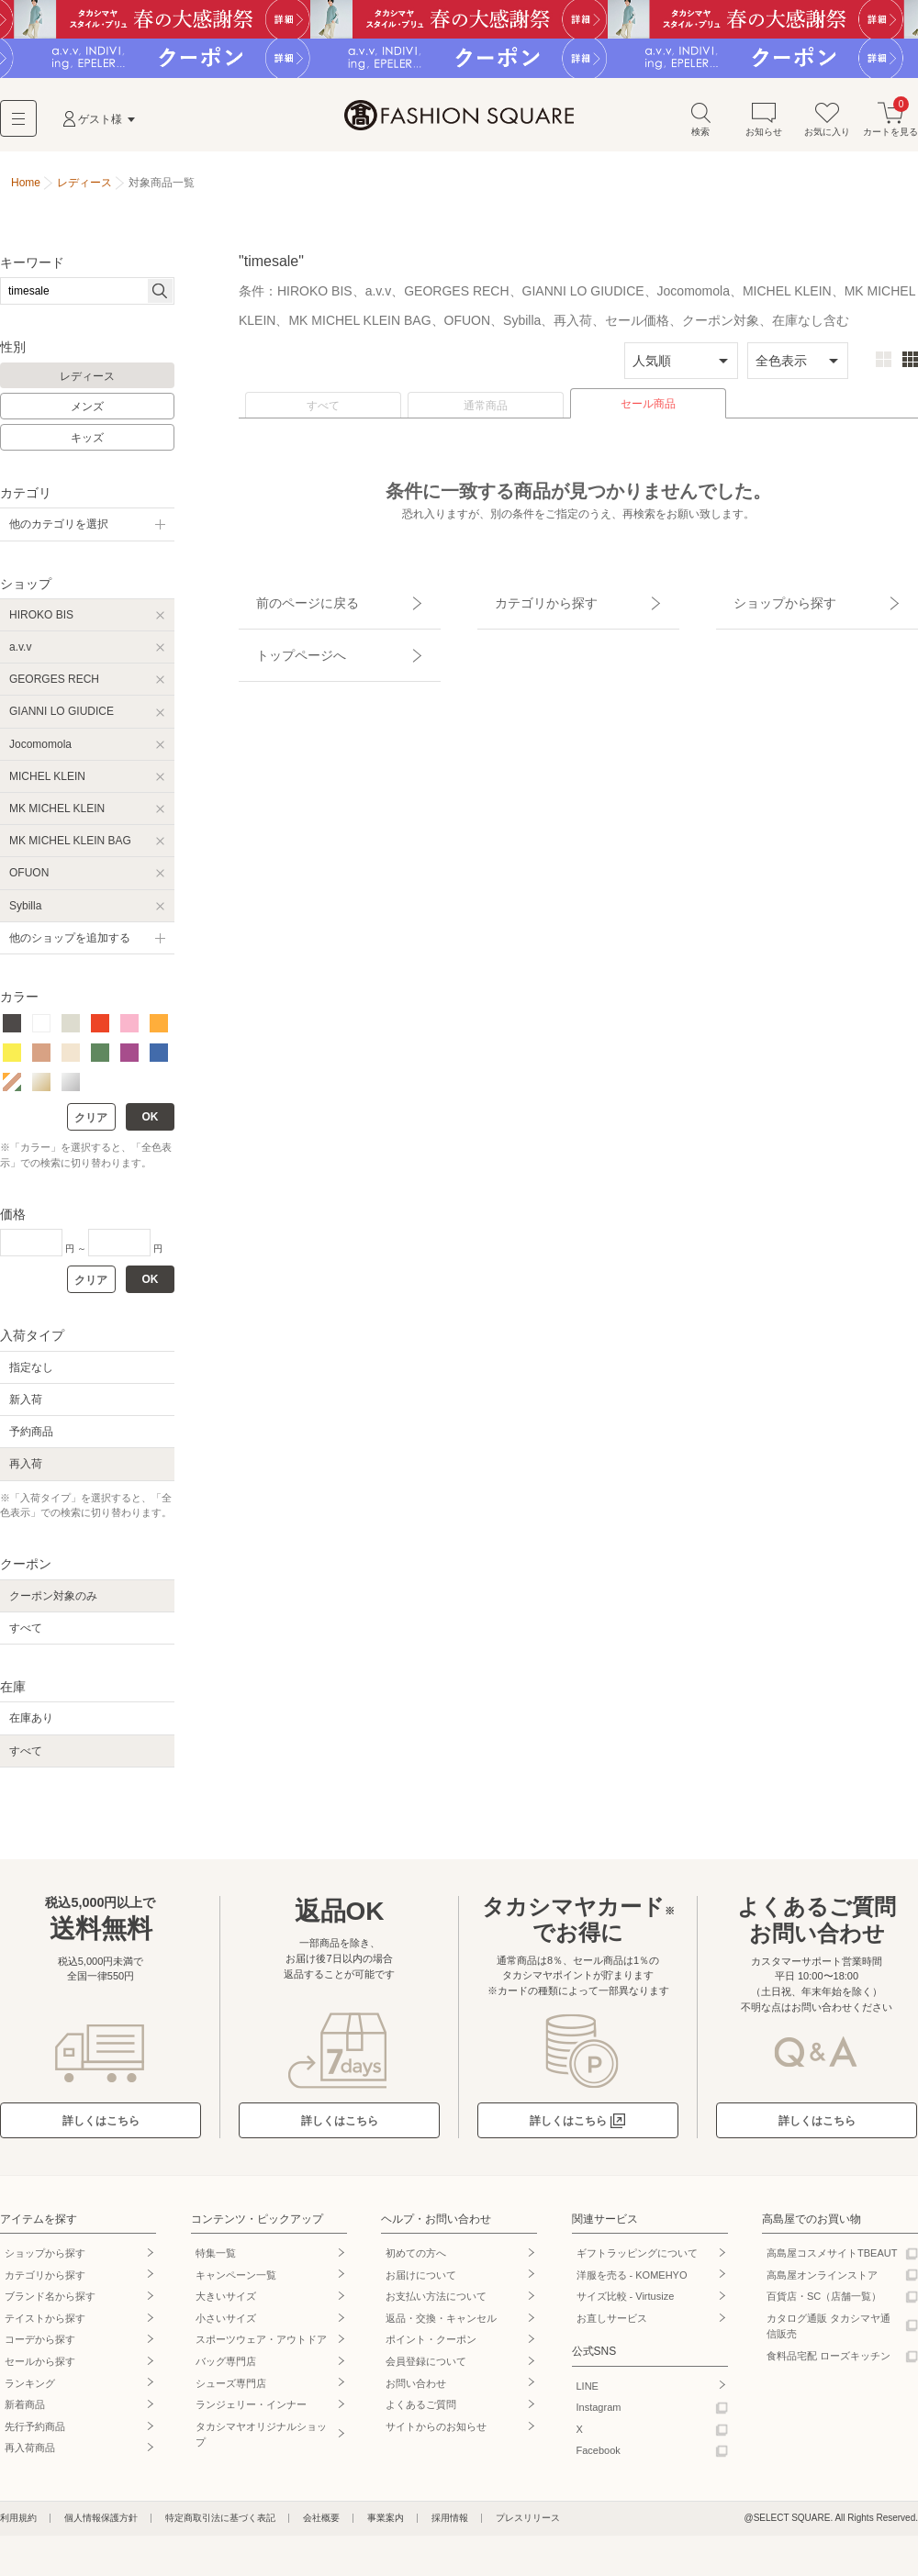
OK (150, 1126)
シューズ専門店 (231, 2391)
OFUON (29, 881)
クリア (90, 1127)
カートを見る (890, 127)
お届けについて (421, 2283)
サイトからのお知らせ (436, 2434)
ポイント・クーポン (431, 2348)
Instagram (599, 2415)
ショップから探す (765, 601)
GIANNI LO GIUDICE (61, 720)
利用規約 (18, 2526)
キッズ (87, 446)
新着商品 (25, 2412)
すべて (323, 413)
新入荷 (25, 1407)
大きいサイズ (226, 2304)
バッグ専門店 (226, 2369)
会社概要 (321, 2526)
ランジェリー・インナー (251, 2412)
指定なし (31, 1375)
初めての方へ (416, 2261)
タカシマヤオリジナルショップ (261, 2443)
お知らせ (763, 127)
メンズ (87, 415)
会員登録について (426, 2369)
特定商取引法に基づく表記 (220, 2526)
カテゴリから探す (526, 601)
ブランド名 (50, 2304)
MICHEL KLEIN (47, 784)
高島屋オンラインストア (822, 2283)
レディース (87, 384)
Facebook (599, 2459)
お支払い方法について (436, 2304)
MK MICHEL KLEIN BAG (70, 848)
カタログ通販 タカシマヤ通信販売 (828, 2334)
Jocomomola (40, 752)
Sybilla (25, 914)
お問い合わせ (416, 2391)
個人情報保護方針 (101, 2526)
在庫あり (31, 1727)
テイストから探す (45, 2326)
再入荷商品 (30, 2456)
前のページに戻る (287, 601)
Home (25, 190)
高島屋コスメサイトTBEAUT (832, 2261)
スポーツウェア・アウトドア (261, 2348)
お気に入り (827, 127)
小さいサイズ (226, 2326)
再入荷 (25, 1472)
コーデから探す (40, 2348)
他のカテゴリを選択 (58, 533)
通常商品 (486, 413)
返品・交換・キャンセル (441, 2326)
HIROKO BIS (41, 623)
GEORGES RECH (54, 687)
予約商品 (31, 1439)
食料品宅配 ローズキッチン (828, 2364)
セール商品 (648, 412)
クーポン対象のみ (53, 1604)
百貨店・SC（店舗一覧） (824, 2304)
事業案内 (385, 2526)
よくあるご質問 (421, 2412)
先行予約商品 (35, 2434)
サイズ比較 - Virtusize (626, 2304)
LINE (588, 2394)
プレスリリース (528, 2526)
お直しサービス (612, 2326)
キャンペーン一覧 (236, 2283)
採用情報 (449, 2526)
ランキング (30, 2391)
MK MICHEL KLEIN (57, 816)
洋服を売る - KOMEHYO (632, 2283)
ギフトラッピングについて (637, 2261)
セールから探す (40, 2369)
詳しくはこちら (101, 2129)
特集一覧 (216, 2261)
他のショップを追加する (69, 946)
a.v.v (20, 655)
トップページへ (281, 633)
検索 (700, 127)
